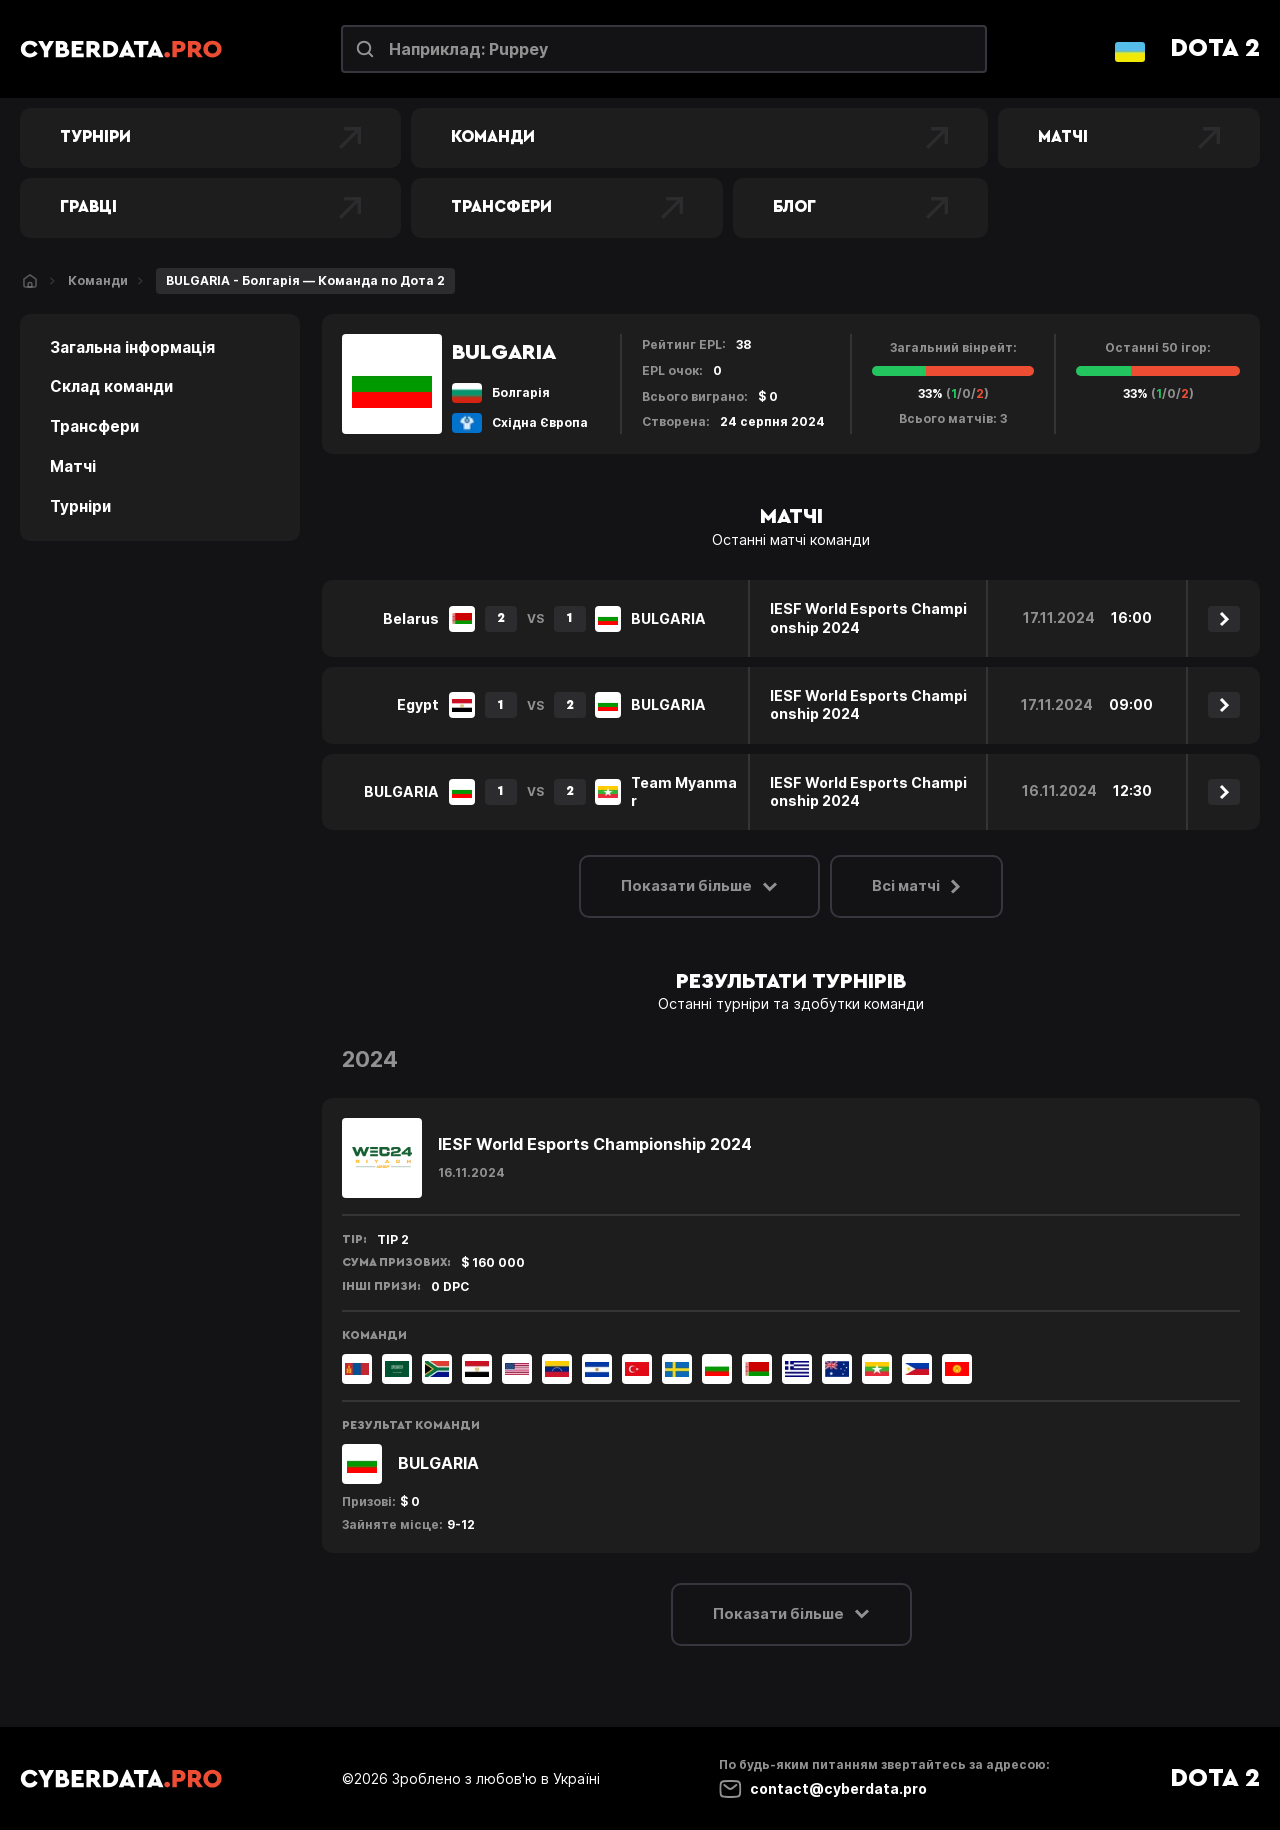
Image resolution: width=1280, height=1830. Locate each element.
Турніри (210, 138)
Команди (700, 138)
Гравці (210, 208)
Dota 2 (1215, 48)
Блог (860, 208)
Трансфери (567, 208)
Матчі (1129, 138)
